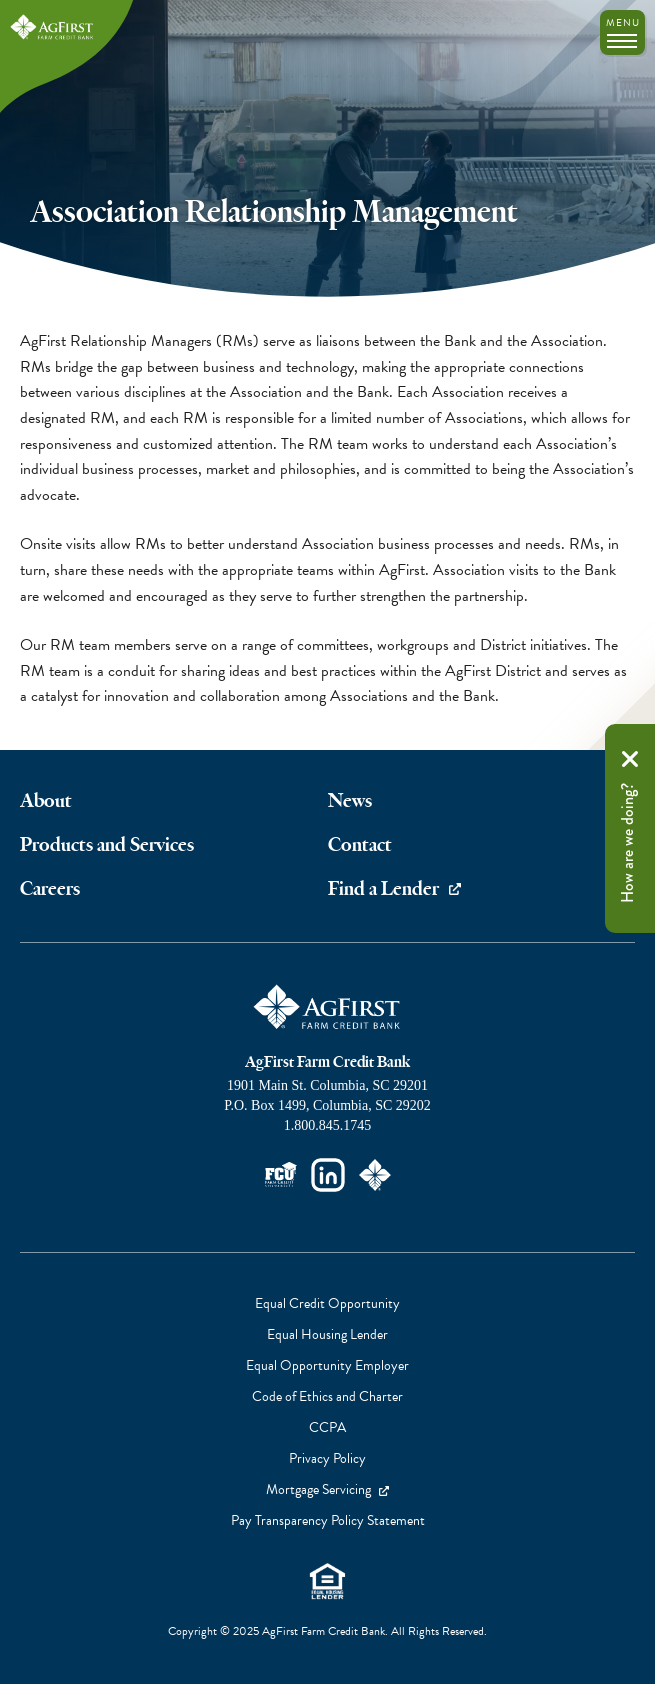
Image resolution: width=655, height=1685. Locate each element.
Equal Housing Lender (327, 1581)
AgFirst (52, 28)
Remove (630, 759)
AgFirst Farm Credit (328, 1007)
